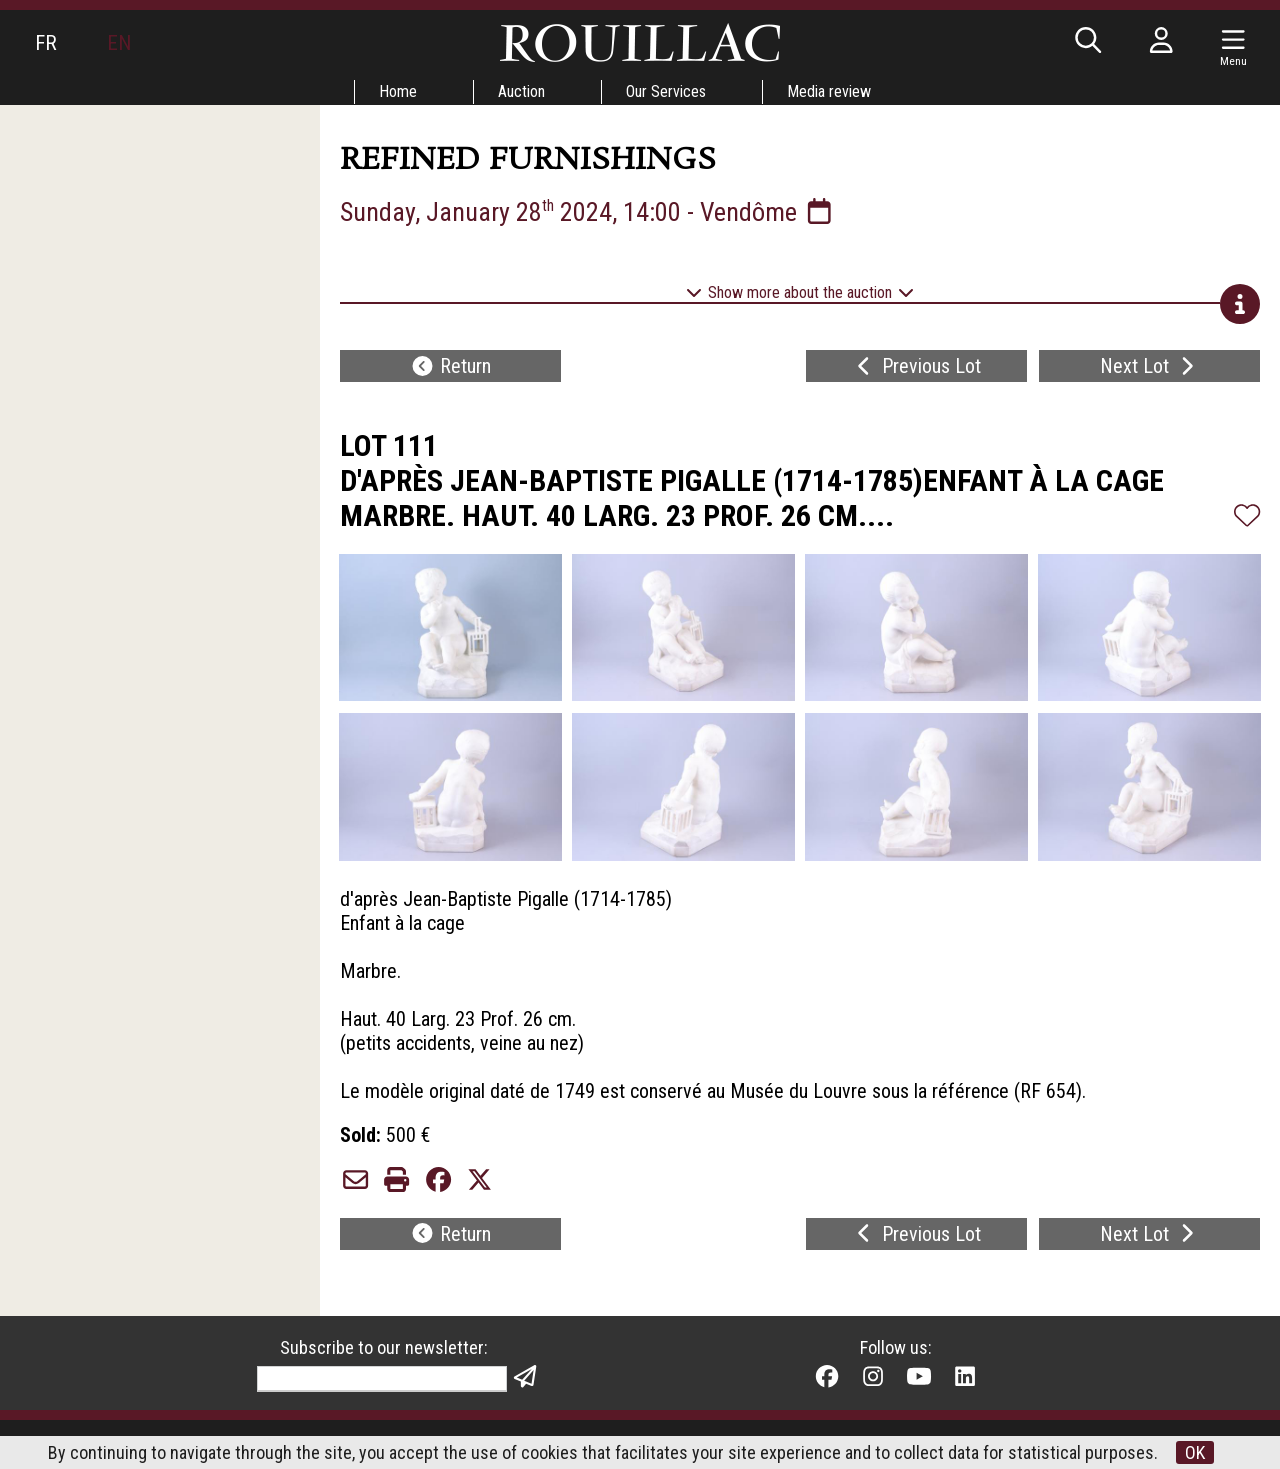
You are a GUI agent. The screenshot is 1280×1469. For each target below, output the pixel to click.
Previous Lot (916, 366)
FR (46, 43)
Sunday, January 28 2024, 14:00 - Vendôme (588, 212)
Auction (521, 91)
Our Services (666, 91)
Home (398, 91)
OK (1195, 1452)
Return (450, 366)
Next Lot (1149, 366)
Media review (829, 91)
